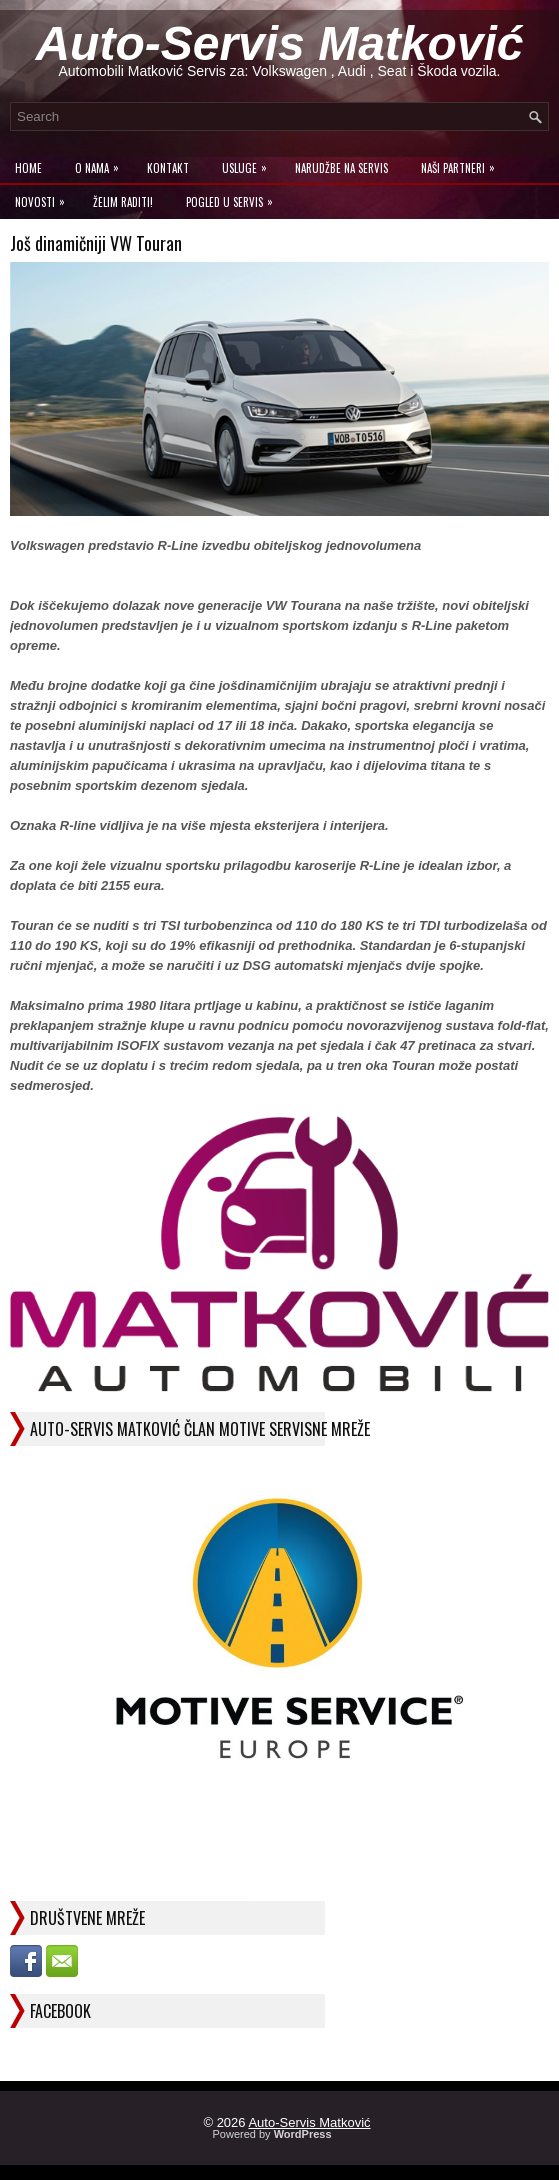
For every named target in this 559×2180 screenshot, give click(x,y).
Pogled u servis (234, 197)
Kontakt (168, 168)
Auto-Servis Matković (279, 43)
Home (28, 168)
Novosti (45, 197)
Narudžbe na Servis (341, 168)
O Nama (102, 163)
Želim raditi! (123, 202)
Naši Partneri (463, 163)
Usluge (249, 163)
